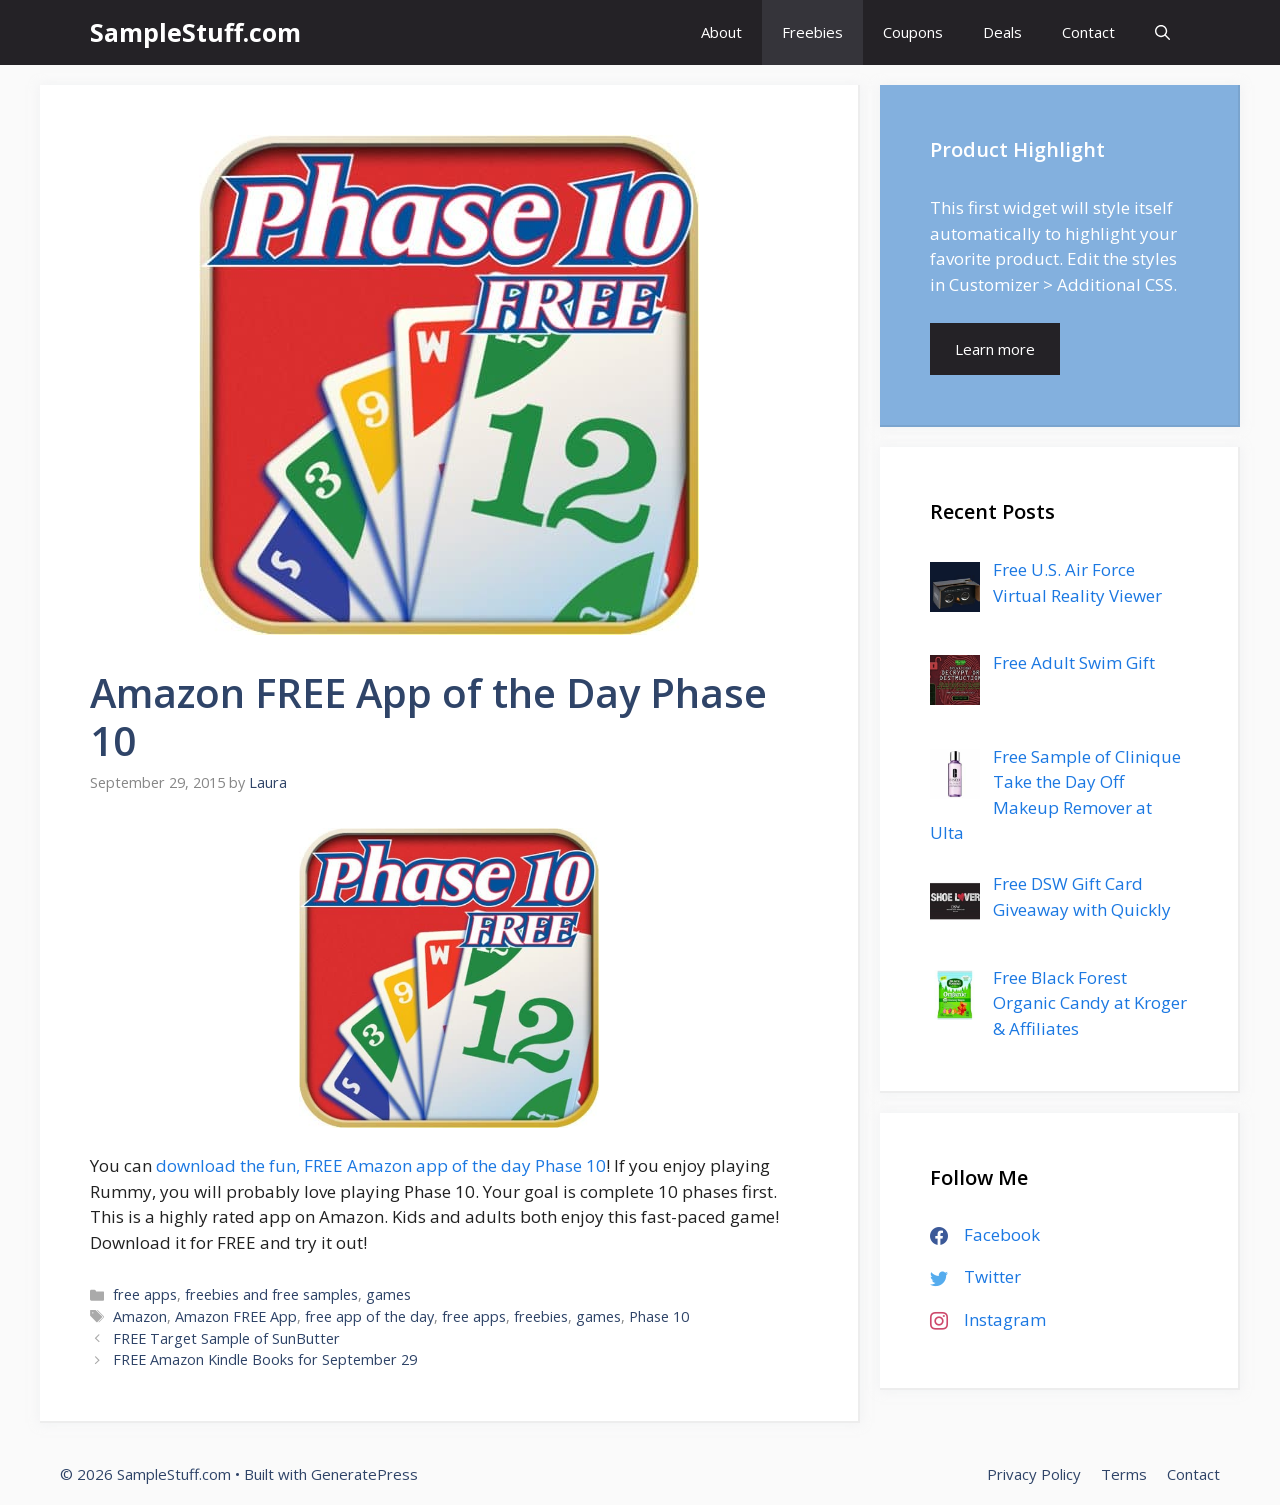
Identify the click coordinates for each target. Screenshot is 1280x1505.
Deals (1002, 32)
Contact (1088, 32)
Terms (1124, 1474)
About (721, 32)
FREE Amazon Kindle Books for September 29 (265, 1359)
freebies (541, 1316)
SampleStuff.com (195, 32)
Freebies (812, 32)
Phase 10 (659, 1316)
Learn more (995, 349)
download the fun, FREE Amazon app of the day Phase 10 (381, 1165)
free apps (145, 1294)
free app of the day (369, 1316)
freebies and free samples (271, 1294)
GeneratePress (364, 1474)
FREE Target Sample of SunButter (226, 1338)
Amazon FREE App (236, 1316)
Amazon (140, 1316)
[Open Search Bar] (1162, 32)
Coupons (913, 32)
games (388, 1294)
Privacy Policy (1034, 1474)
